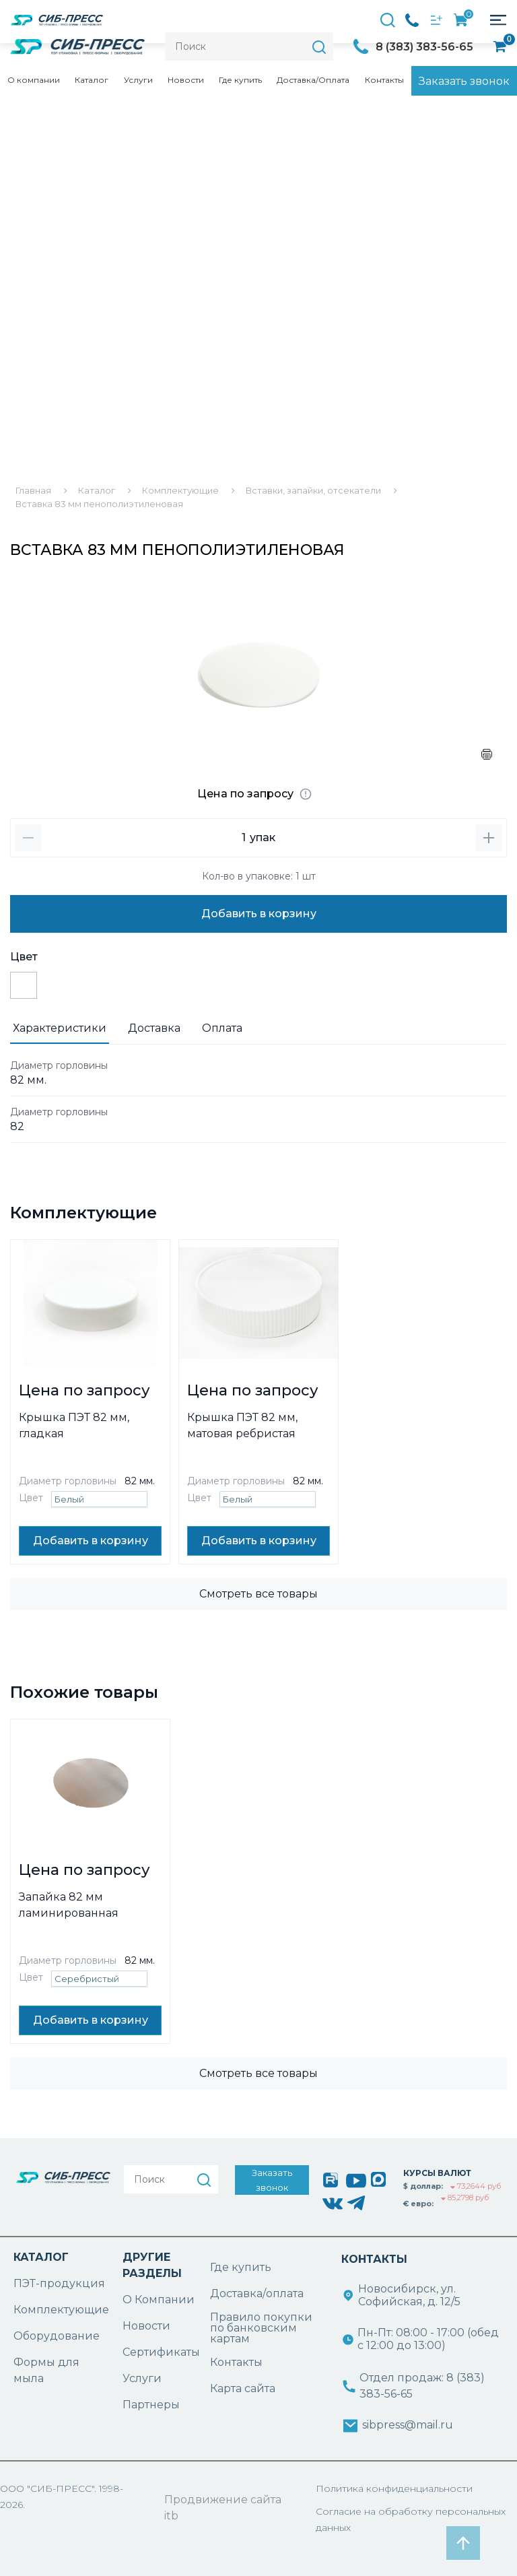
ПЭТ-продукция (59, 2283)
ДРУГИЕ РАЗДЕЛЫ (152, 2265)
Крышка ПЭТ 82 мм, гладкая (74, 1425)
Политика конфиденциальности (394, 2488)
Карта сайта (242, 2388)
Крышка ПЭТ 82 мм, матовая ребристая (242, 1425)
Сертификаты (161, 2352)
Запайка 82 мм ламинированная (68, 1904)
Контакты (384, 80)
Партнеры (151, 2404)
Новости (186, 80)
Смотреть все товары (258, 1593)
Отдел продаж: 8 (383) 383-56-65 (422, 2385)
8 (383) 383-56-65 (424, 46)
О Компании (159, 2299)
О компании (33, 80)
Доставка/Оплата (313, 80)
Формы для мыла (46, 2370)
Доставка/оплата (257, 2293)
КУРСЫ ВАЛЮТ (437, 2173)
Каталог (91, 80)
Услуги (138, 80)
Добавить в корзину (258, 913)
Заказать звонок (464, 81)
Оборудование (56, 2336)
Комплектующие (83, 1212)
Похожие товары (84, 1692)
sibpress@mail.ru (407, 2424)
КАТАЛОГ (41, 2257)
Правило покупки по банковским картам (261, 2328)
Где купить (240, 80)
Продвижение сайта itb (222, 2507)
